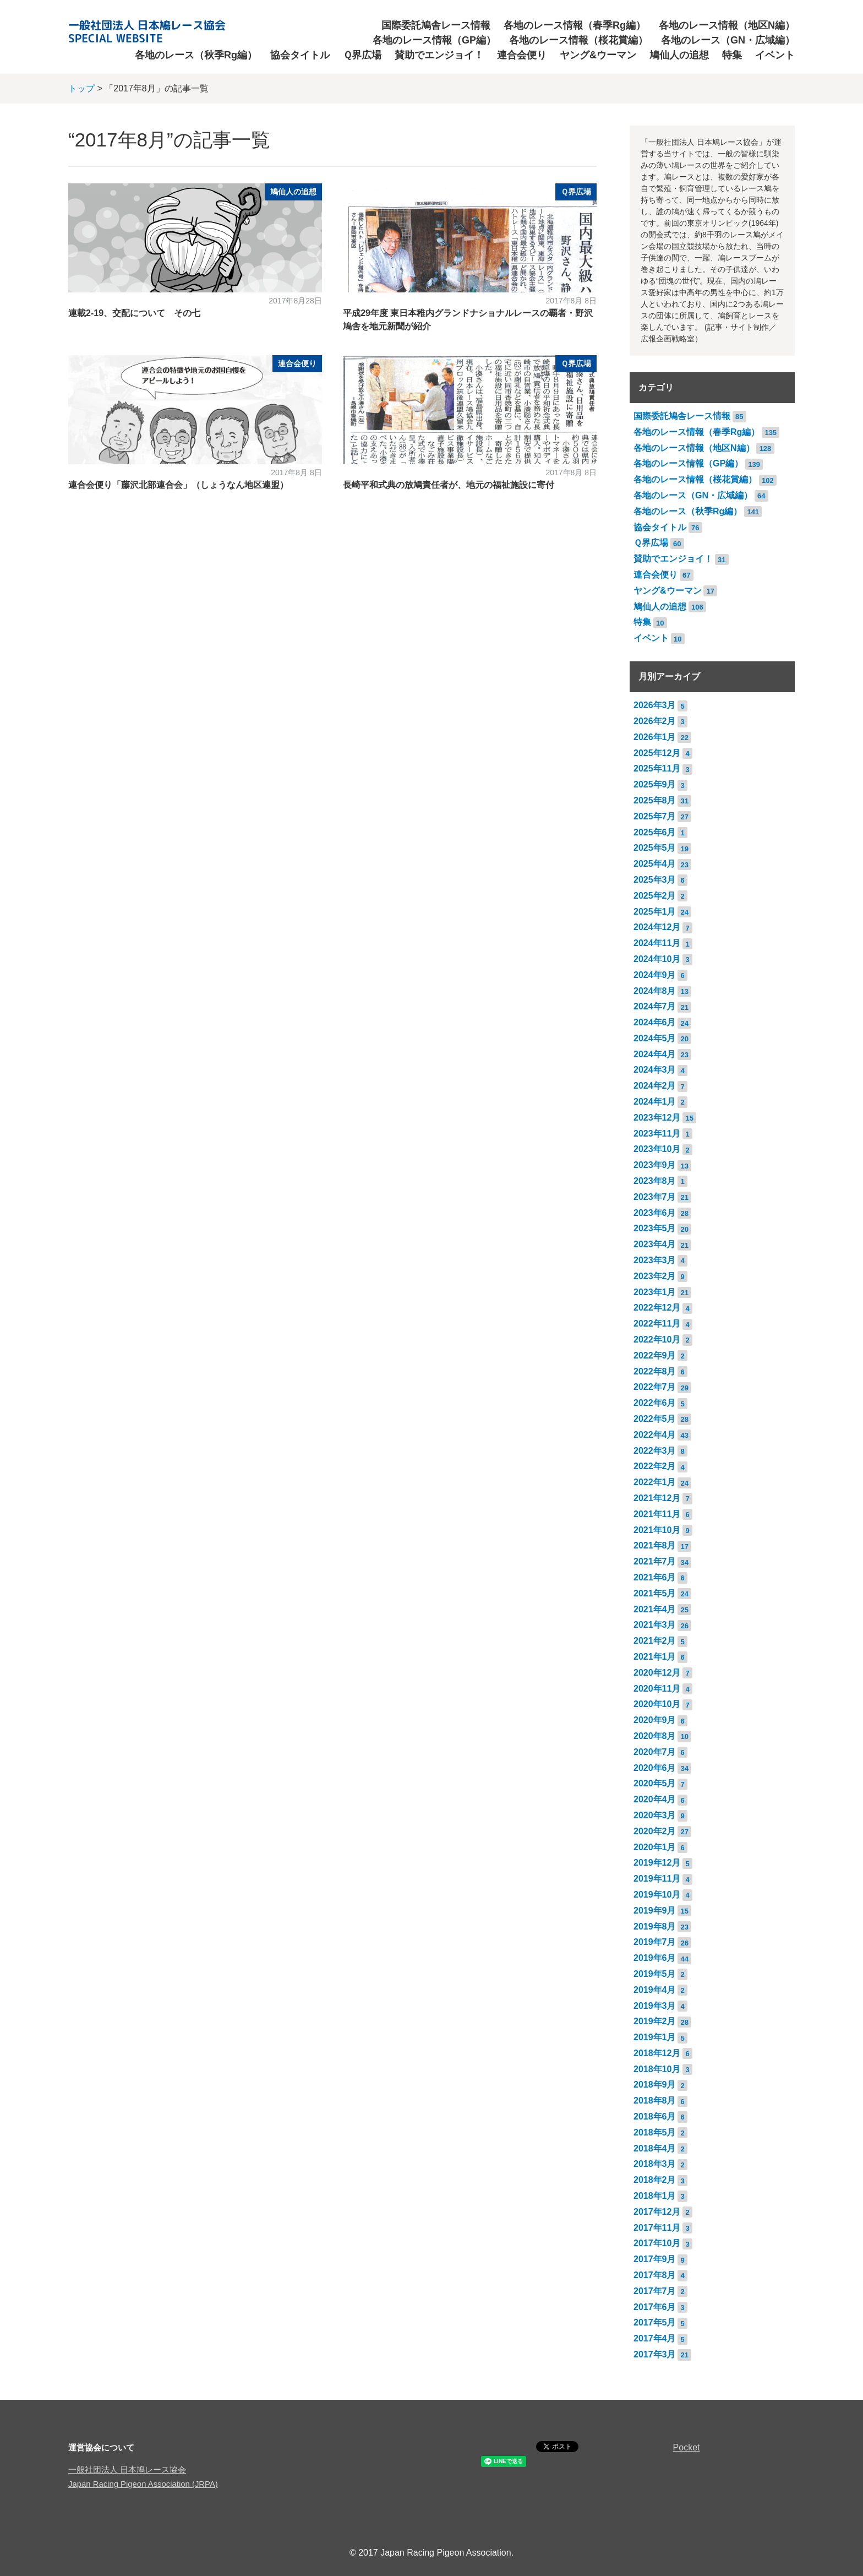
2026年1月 (654, 737)
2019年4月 (654, 1990)
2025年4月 (654, 863)
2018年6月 (654, 2116)
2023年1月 (654, 1292)
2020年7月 (654, 1752)
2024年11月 (656, 943)
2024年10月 (656, 959)
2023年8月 (654, 1181)
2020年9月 (654, 1720)
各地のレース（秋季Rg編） (196, 55)
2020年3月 (654, 1815)
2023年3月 (654, 1260)
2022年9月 (654, 1355)
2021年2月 (654, 1640)
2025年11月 (656, 768)
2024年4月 (654, 1054)
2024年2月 (654, 1085)
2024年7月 (654, 1006)
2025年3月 (654, 879)
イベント (775, 55)
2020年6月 (654, 1768)
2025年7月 (654, 816)
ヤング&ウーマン (598, 55)
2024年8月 (654, 991)
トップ (81, 88)
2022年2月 (654, 1466)
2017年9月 (654, 2259)
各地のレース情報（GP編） (434, 40)
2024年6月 (654, 1022)
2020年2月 (654, 1831)
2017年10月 (656, 2243)
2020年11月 (656, 1688)
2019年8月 (654, 1926)
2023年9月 (654, 1165)
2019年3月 (654, 2005)
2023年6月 (654, 1213)
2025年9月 (654, 784)
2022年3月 (654, 1450)
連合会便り (522, 55)
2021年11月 (656, 1514)
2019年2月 (654, 2021)
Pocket (686, 2447)
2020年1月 (654, 1847)
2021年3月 (654, 1624)
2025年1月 (654, 911)
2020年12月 (656, 1672)
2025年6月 (654, 832)
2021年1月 (654, 1656)
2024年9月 (654, 975)
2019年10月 (656, 1894)
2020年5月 (654, 1783)
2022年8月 (654, 1371)
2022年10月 (656, 1339)
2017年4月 (654, 2338)
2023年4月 (654, 1244)
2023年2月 (654, 1276)
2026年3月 (654, 705)
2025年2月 (654, 895)
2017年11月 (656, 2227)
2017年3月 (654, 2354)
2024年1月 (654, 1101)
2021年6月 (654, 1577)
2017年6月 (654, 2307)
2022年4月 (654, 1434)
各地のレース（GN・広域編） (728, 40)
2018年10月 (656, 2069)
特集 (732, 55)
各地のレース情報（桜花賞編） (578, 40)
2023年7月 (654, 1197)
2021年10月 (656, 1530)
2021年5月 (654, 1593)
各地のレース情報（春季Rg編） (575, 25)
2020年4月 (654, 1799)
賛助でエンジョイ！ (439, 55)
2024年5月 (654, 1038)
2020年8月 (654, 1736)
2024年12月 (656, 927)
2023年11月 (656, 1133)
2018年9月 (654, 2084)
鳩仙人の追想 (679, 55)
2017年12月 (656, 2211)
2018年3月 (654, 2164)
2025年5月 (654, 847)
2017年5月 (654, 2322)
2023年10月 (656, 1149)
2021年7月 (654, 1561)
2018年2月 (654, 2179)
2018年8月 (654, 2100)
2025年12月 (656, 753)
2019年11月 (656, 1878)
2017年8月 (654, 2275)
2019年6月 (654, 1958)
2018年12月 (656, 2053)
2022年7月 (654, 1387)
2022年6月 (654, 1402)
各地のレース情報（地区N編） (727, 25)
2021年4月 (654, 1609)
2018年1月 (654, 2195)
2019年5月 (654, 1974)
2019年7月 (654, 1942)
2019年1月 (654, 2037)
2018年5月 (654, 2132)
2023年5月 (654, 1228)
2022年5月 (654, 1418)
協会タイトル (300, 55)
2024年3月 (654, 1069)
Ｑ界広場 (362, 55)
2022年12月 (656, 1307)
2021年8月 (654, 1545)
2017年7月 (654, 2291)
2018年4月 (654, 2148)
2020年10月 (656, 1704)
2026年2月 (654, 721)
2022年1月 (654, 1482)
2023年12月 (656, 1117)
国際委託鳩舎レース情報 (435, 25)
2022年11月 (656, 1323)
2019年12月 (656, 1862)
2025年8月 (654, 800)
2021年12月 (656, 1498)
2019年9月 (654, 1910)
